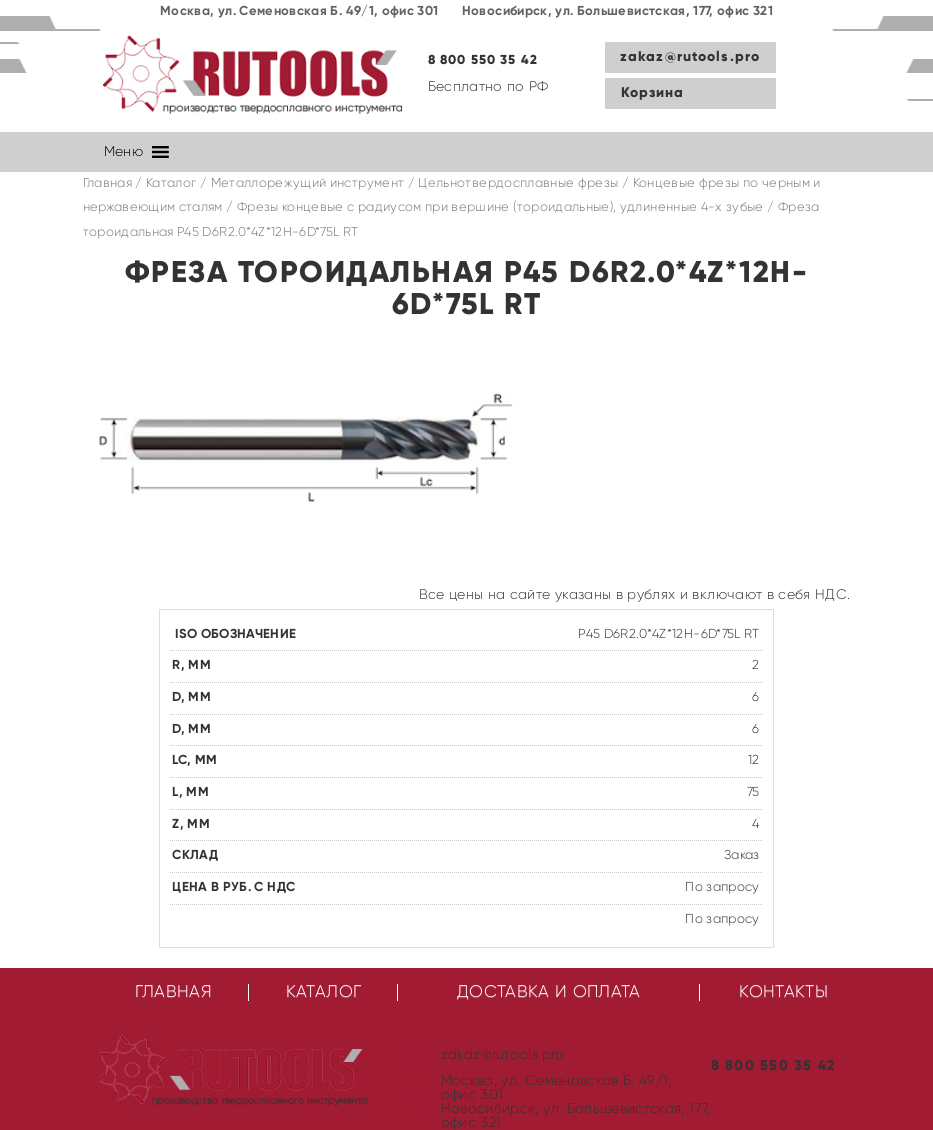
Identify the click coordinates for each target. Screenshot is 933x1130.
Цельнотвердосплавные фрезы (518, 183)
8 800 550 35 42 (483, 60)
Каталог (171, 183)
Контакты (783, 992)
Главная (107, 183)
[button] (123, 152)
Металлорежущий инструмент (308, 183)
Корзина (653, 93)
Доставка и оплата (549, 992)
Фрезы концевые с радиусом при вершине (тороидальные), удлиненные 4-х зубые (500, 207)
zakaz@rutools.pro (690, 57)
